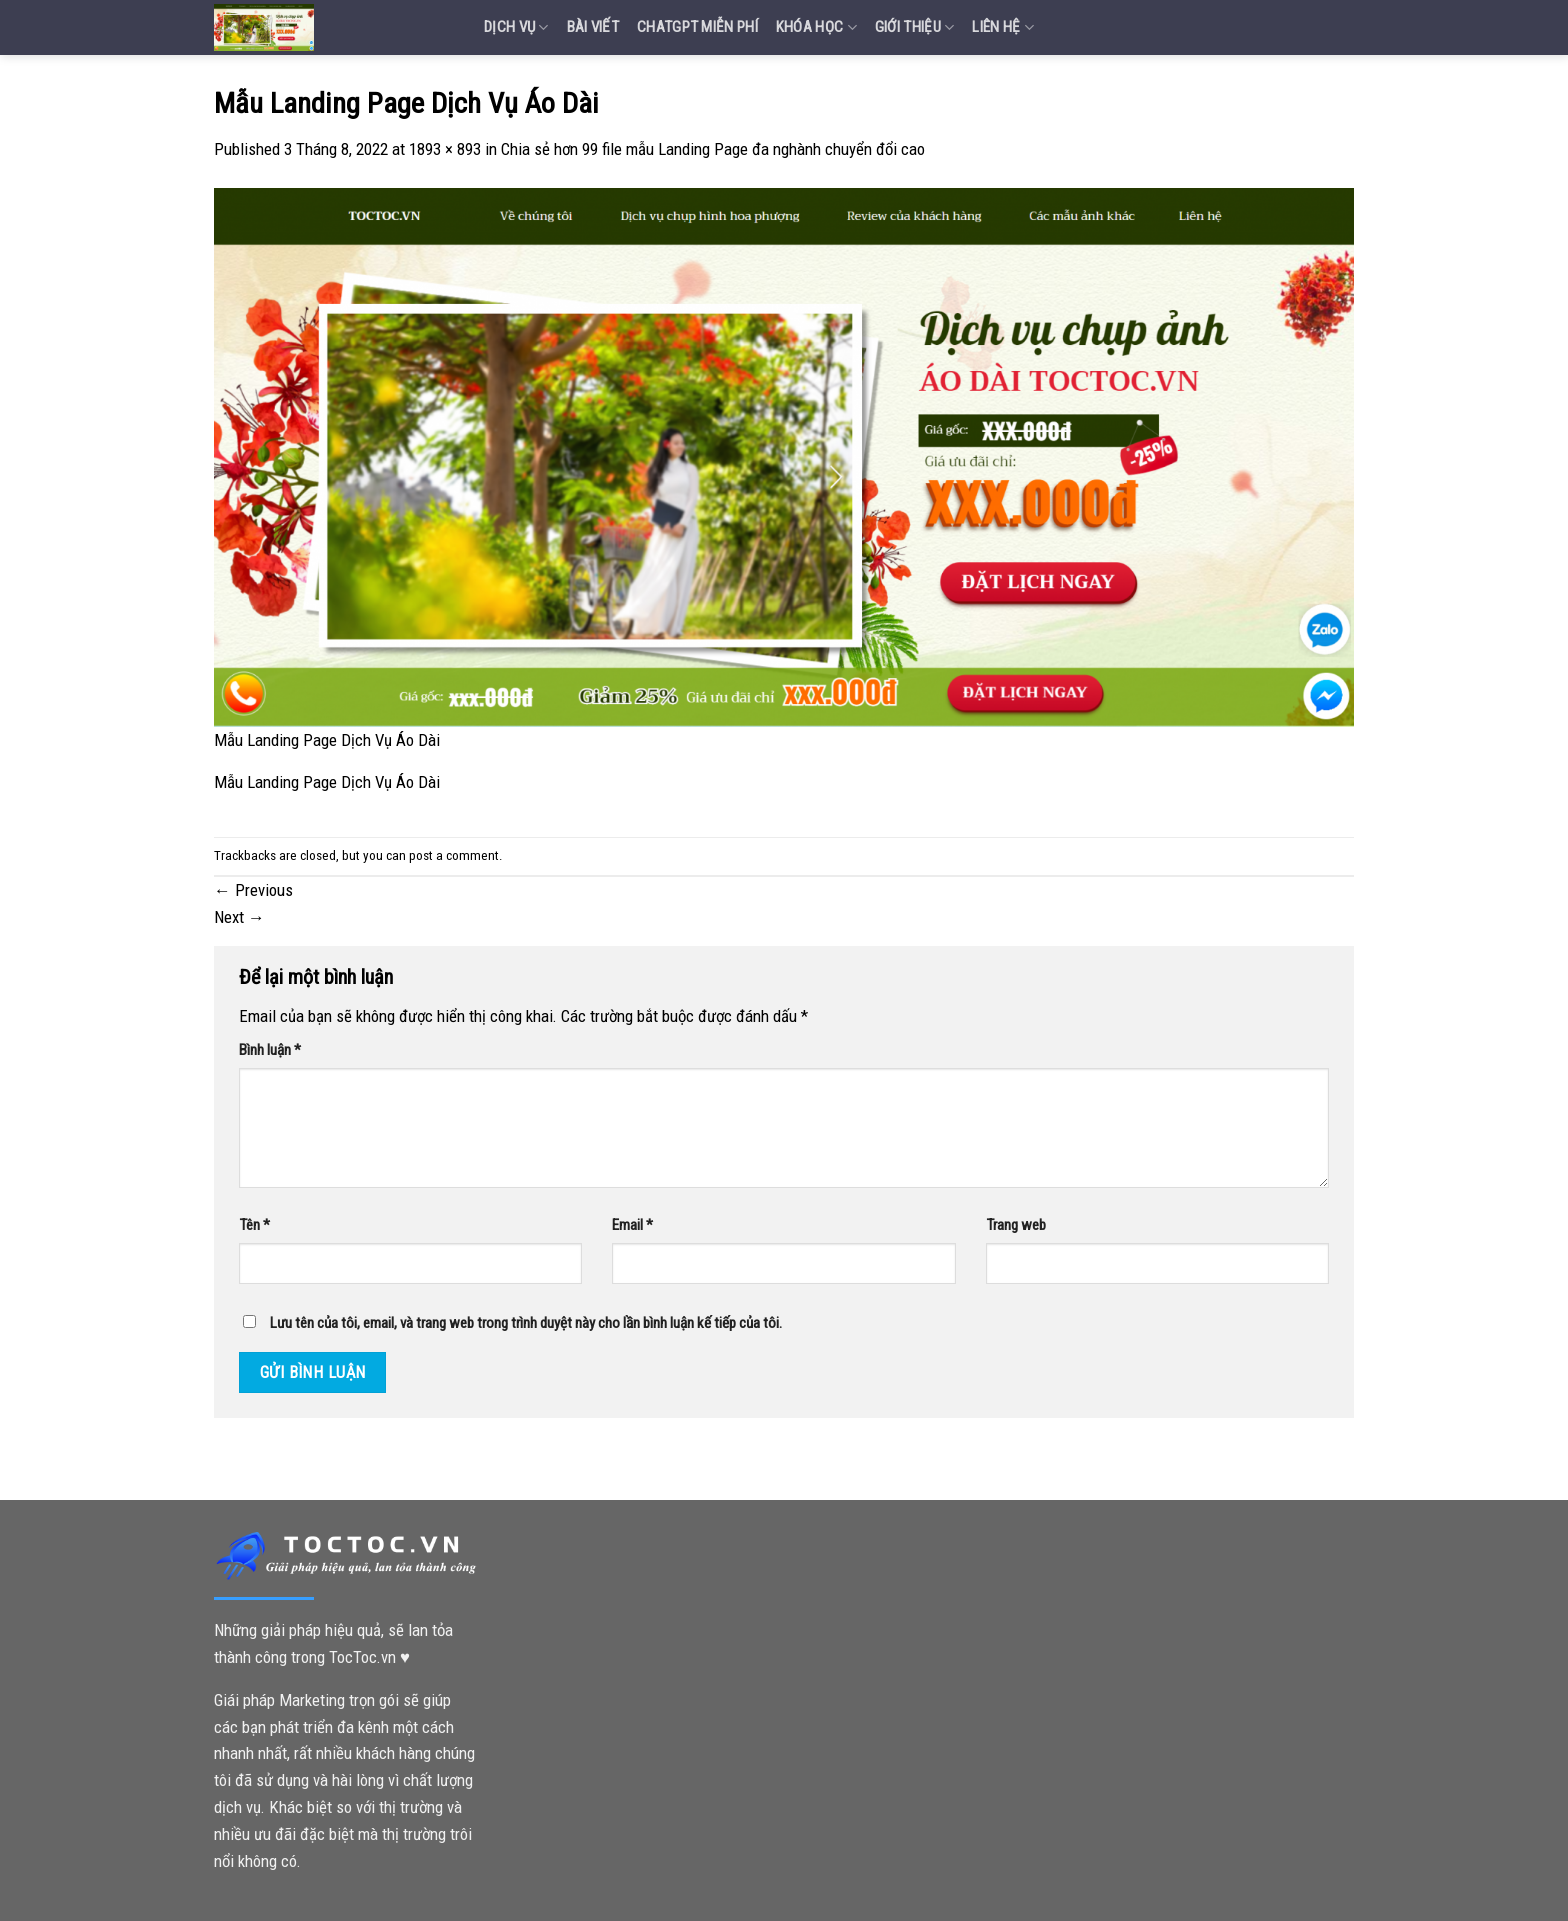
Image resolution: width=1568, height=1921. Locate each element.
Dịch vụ (516, 27)
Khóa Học (816, 27)
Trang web (1016, 1225)
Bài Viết (593, 27)
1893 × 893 (445, 149)
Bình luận (270, 1050)
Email (632, 1225)
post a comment (454, 855)
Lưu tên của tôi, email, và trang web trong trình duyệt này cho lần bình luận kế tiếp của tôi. (526, 1323)
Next (239, 917)
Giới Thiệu (915, 27)
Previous (253, 890)
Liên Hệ (1003, 27)
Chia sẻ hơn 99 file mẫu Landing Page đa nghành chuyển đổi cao (713, 149)
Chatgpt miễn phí (697, 27)
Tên (254, 1225)
